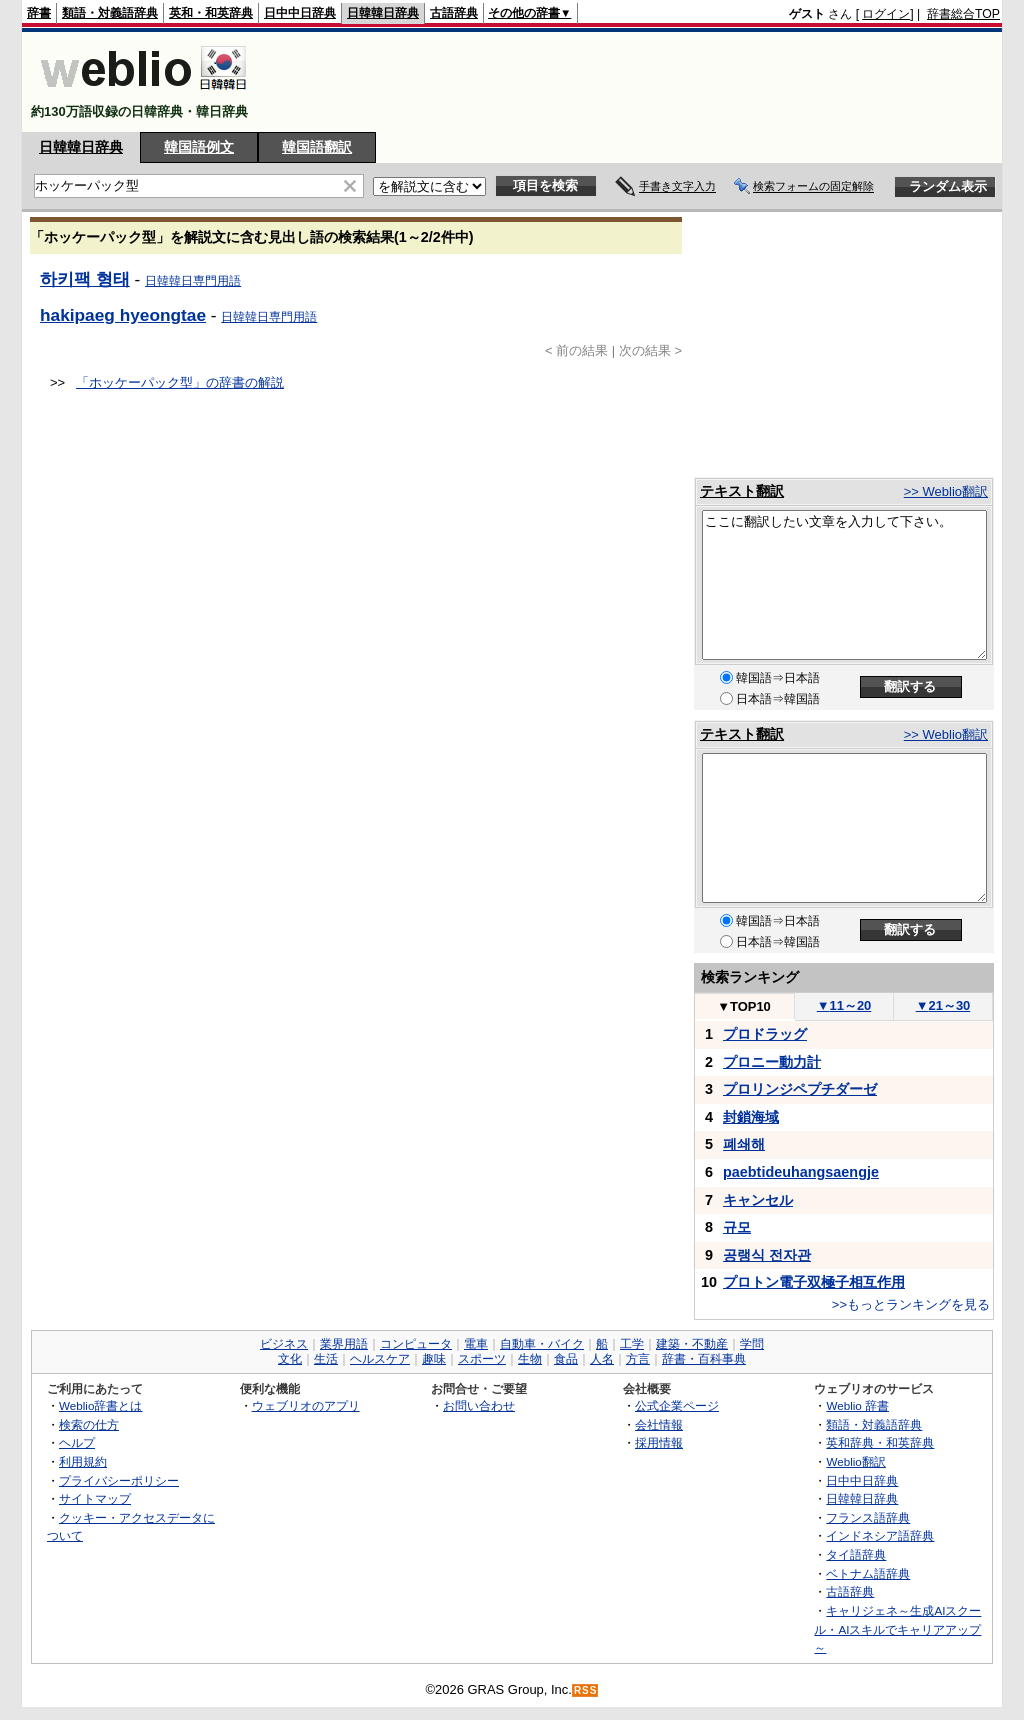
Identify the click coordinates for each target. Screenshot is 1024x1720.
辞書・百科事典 (704, 1359)
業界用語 (344, 1344)
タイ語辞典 (856, 1554)
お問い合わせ (479, 1405)
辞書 (39, 13)
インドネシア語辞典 (880, 1535)
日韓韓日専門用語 (193, 281)
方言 (638, 1359)
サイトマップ (95, 1498)
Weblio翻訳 (855, 1461)
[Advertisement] (636, 82)
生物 (530, 1359)
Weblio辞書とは (100, 1405)
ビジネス (284, 1344)
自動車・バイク (542, 1344)
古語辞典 (454, 13)
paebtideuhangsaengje (801, 1172)
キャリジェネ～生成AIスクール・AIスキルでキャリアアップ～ (897, 1629)
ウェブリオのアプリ (306, 1405)
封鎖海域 (751, 1117)
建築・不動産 (692, 1344)
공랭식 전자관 (767, 1255)
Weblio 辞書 (857, 1405)
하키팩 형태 (85, 279)
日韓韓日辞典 (383, 13)
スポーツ (482, 1359)
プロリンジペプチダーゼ (800, 1089)
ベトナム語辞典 (868, 1573)
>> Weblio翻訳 (946, 491)
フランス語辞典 (868, 1517)
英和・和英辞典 (211, 13)
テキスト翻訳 (742, 491)
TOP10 (744, 1006)
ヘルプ (77, 1442)
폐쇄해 (744, 1144)
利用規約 (83, 1461)
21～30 (943, 1005)
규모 (737, 1227)
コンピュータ (416, 1344)
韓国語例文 (199, 147)
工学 (632, 1344)
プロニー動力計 (772, 1062)
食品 (566, 1359)
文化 (290, 1359)
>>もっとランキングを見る (911, 1304)
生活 (326, 1359)
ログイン (886, 14)
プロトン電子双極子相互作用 (814, 1282)
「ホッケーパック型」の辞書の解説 (180, 382)
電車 (476, 1344)
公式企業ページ (677, 1405)
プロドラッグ (765, 1034)
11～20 (844, 1005)
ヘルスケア (380, 1359)
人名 (602, 1359)
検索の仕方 (89, 1424)
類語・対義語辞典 (110, 13)
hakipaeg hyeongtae (123, 315)
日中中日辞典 (300, 13)
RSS (586, 1690)
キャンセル (758, 1200)
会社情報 (659, 1424)
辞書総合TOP (963, 14)
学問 (752, 1344)
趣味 (434, 1359)
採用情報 (659, 1442)
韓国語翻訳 (317, 147)
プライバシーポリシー (119, 1480)
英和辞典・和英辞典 (880, 1442)
